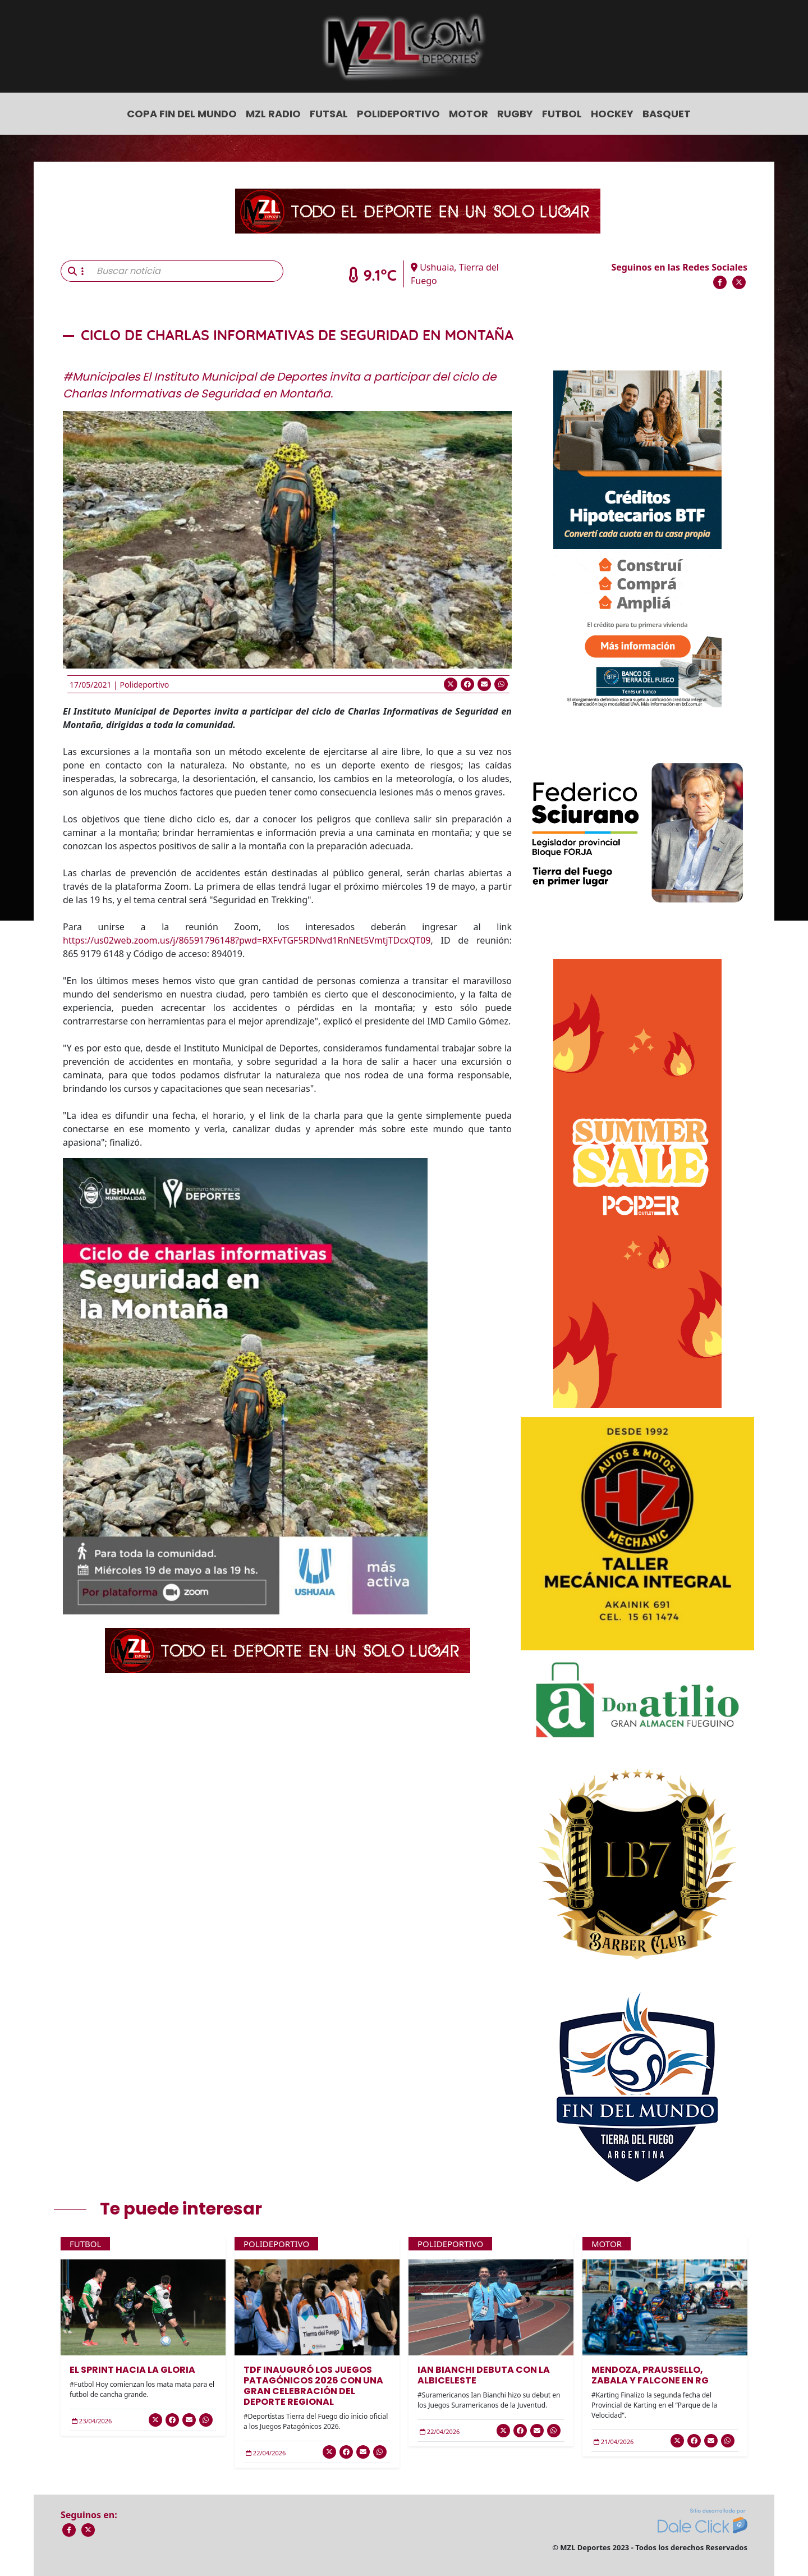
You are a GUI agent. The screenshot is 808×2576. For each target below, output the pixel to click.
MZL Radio (273, 114)
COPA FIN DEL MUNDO (182, 114)
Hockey (612, 114)
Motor (468, 114)
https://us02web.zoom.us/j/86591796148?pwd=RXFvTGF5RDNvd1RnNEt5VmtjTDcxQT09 (247, 940)
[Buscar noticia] (186, 271)
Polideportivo (398, 114)
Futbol (562, 114)
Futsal (329, 114)
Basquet (666, 114)
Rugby (515, 114)
